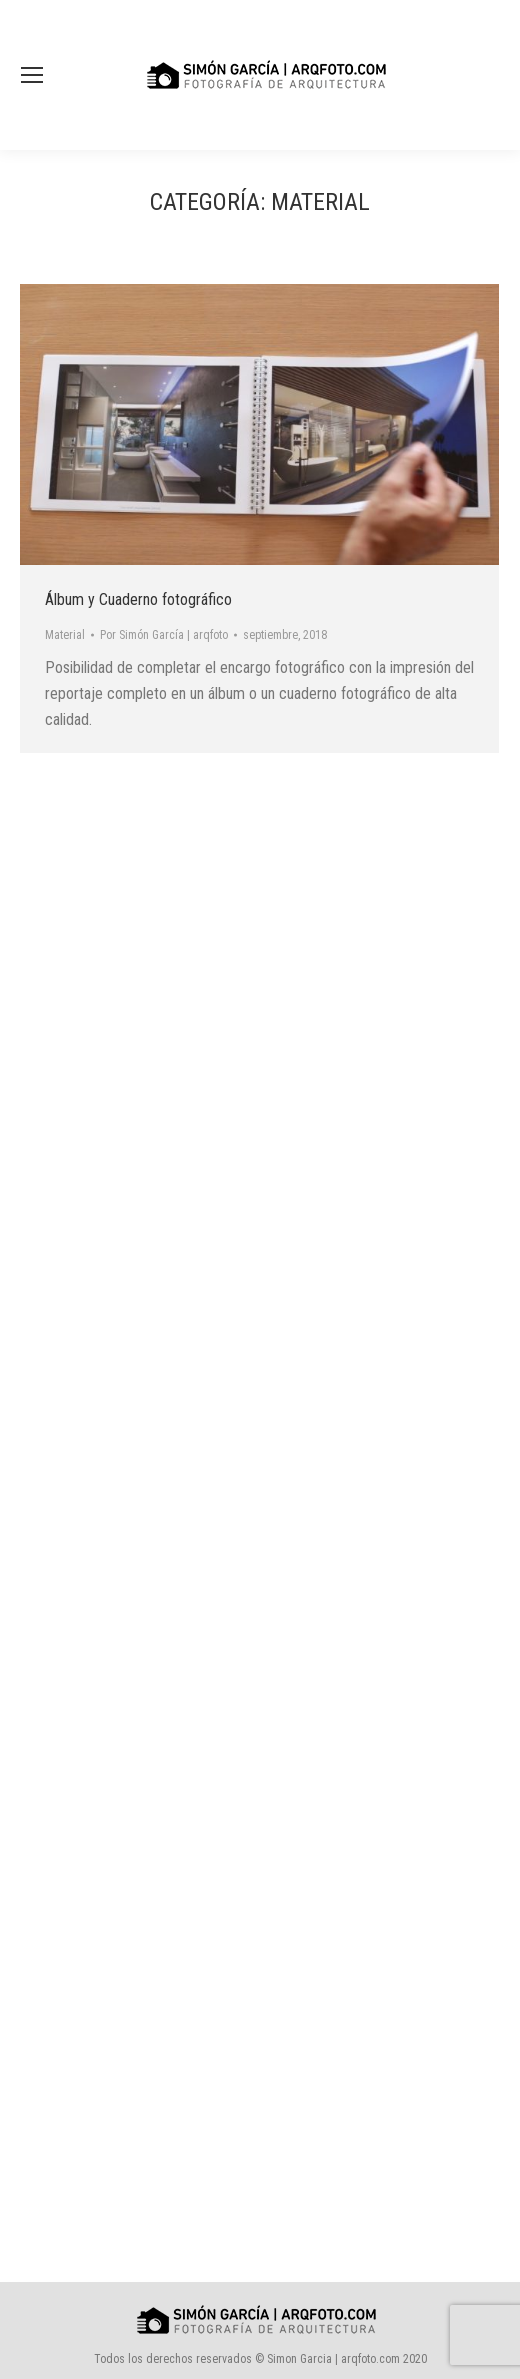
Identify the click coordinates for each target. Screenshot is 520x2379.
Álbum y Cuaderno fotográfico (138, 599)
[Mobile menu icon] (32, 75)
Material (65, 635)
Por (164, 635)
